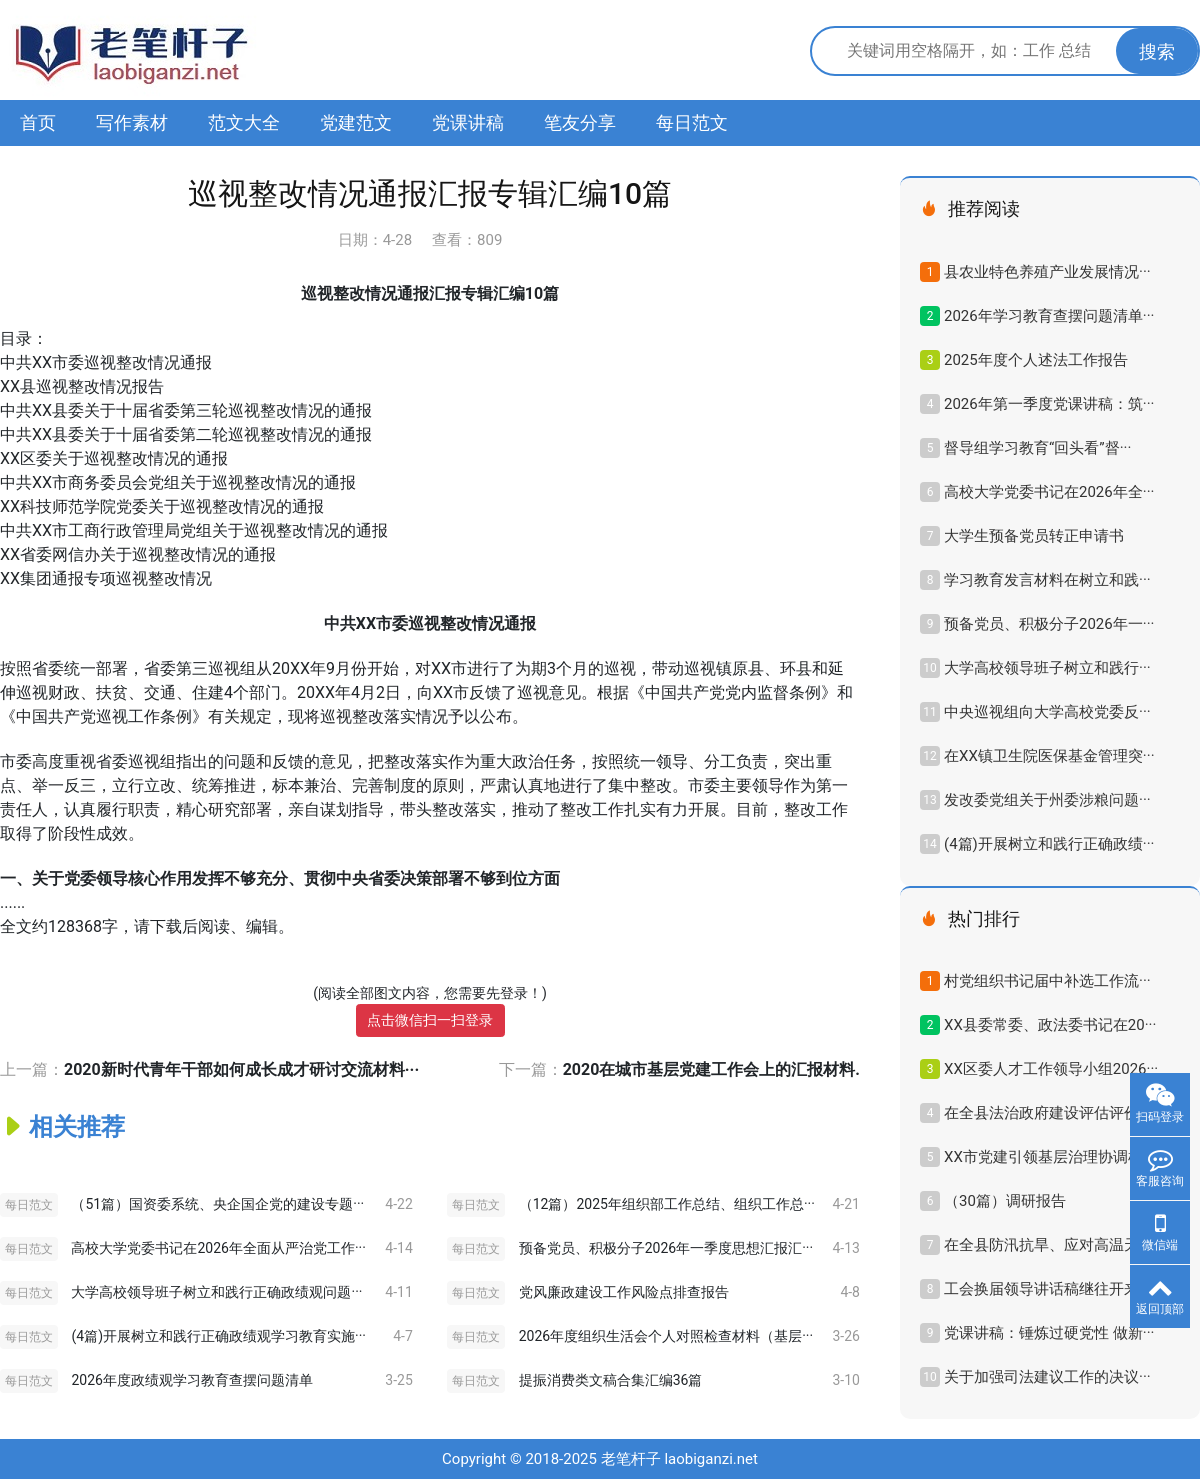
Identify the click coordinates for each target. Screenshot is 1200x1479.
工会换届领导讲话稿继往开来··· (1047, 1289)
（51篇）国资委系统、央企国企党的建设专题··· (217, 1204)
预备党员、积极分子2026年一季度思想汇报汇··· (666, 1248)
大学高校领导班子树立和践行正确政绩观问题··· (216, 1292)
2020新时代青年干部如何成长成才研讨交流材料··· (241, 1069)
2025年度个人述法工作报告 (1036, 360)
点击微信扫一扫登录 (430, 1020)
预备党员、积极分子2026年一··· (1049, 624)
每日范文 (692, 122)
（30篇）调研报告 (1005, 1201)
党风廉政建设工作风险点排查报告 (624, 1292)
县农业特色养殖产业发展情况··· (1047, 272)
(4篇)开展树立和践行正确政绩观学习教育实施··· (218, 1336)
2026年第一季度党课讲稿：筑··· (1049, 404)
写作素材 (132, 122)
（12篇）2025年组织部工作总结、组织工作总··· (667, 1204)
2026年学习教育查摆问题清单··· (1049, 316)
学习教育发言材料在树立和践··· (1047, 580)
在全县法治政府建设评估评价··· (1047, 1113)
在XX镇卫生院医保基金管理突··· (1049, 756)
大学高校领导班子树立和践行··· (1047, 668)
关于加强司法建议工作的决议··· (1047, 1377)
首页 (38, 122)
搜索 (1157, 51)
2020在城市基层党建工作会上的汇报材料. (711, 1069)
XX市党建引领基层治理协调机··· (1049, 1157)
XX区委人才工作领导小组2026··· (1051, 1069)
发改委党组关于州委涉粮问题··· (1047, 800)
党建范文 (356, 122)
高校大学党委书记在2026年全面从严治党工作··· (218, 1248)
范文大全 (244, 122)
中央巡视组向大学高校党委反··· (1047, 712)
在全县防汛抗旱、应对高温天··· (1047, 1245)
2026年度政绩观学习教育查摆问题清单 (191, 1380)
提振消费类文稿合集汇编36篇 (611, 1380)
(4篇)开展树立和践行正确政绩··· (1049, 844)
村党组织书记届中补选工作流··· (1047, 981)
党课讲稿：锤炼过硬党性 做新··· (1049, 1333)
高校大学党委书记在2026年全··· (1049, 492)
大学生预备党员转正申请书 (1034, 536)
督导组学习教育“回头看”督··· (1037, 448)
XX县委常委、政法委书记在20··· (1050, 1025)
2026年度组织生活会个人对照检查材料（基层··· (666, 1336)
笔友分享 (580, 122)
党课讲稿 (468, 122)
